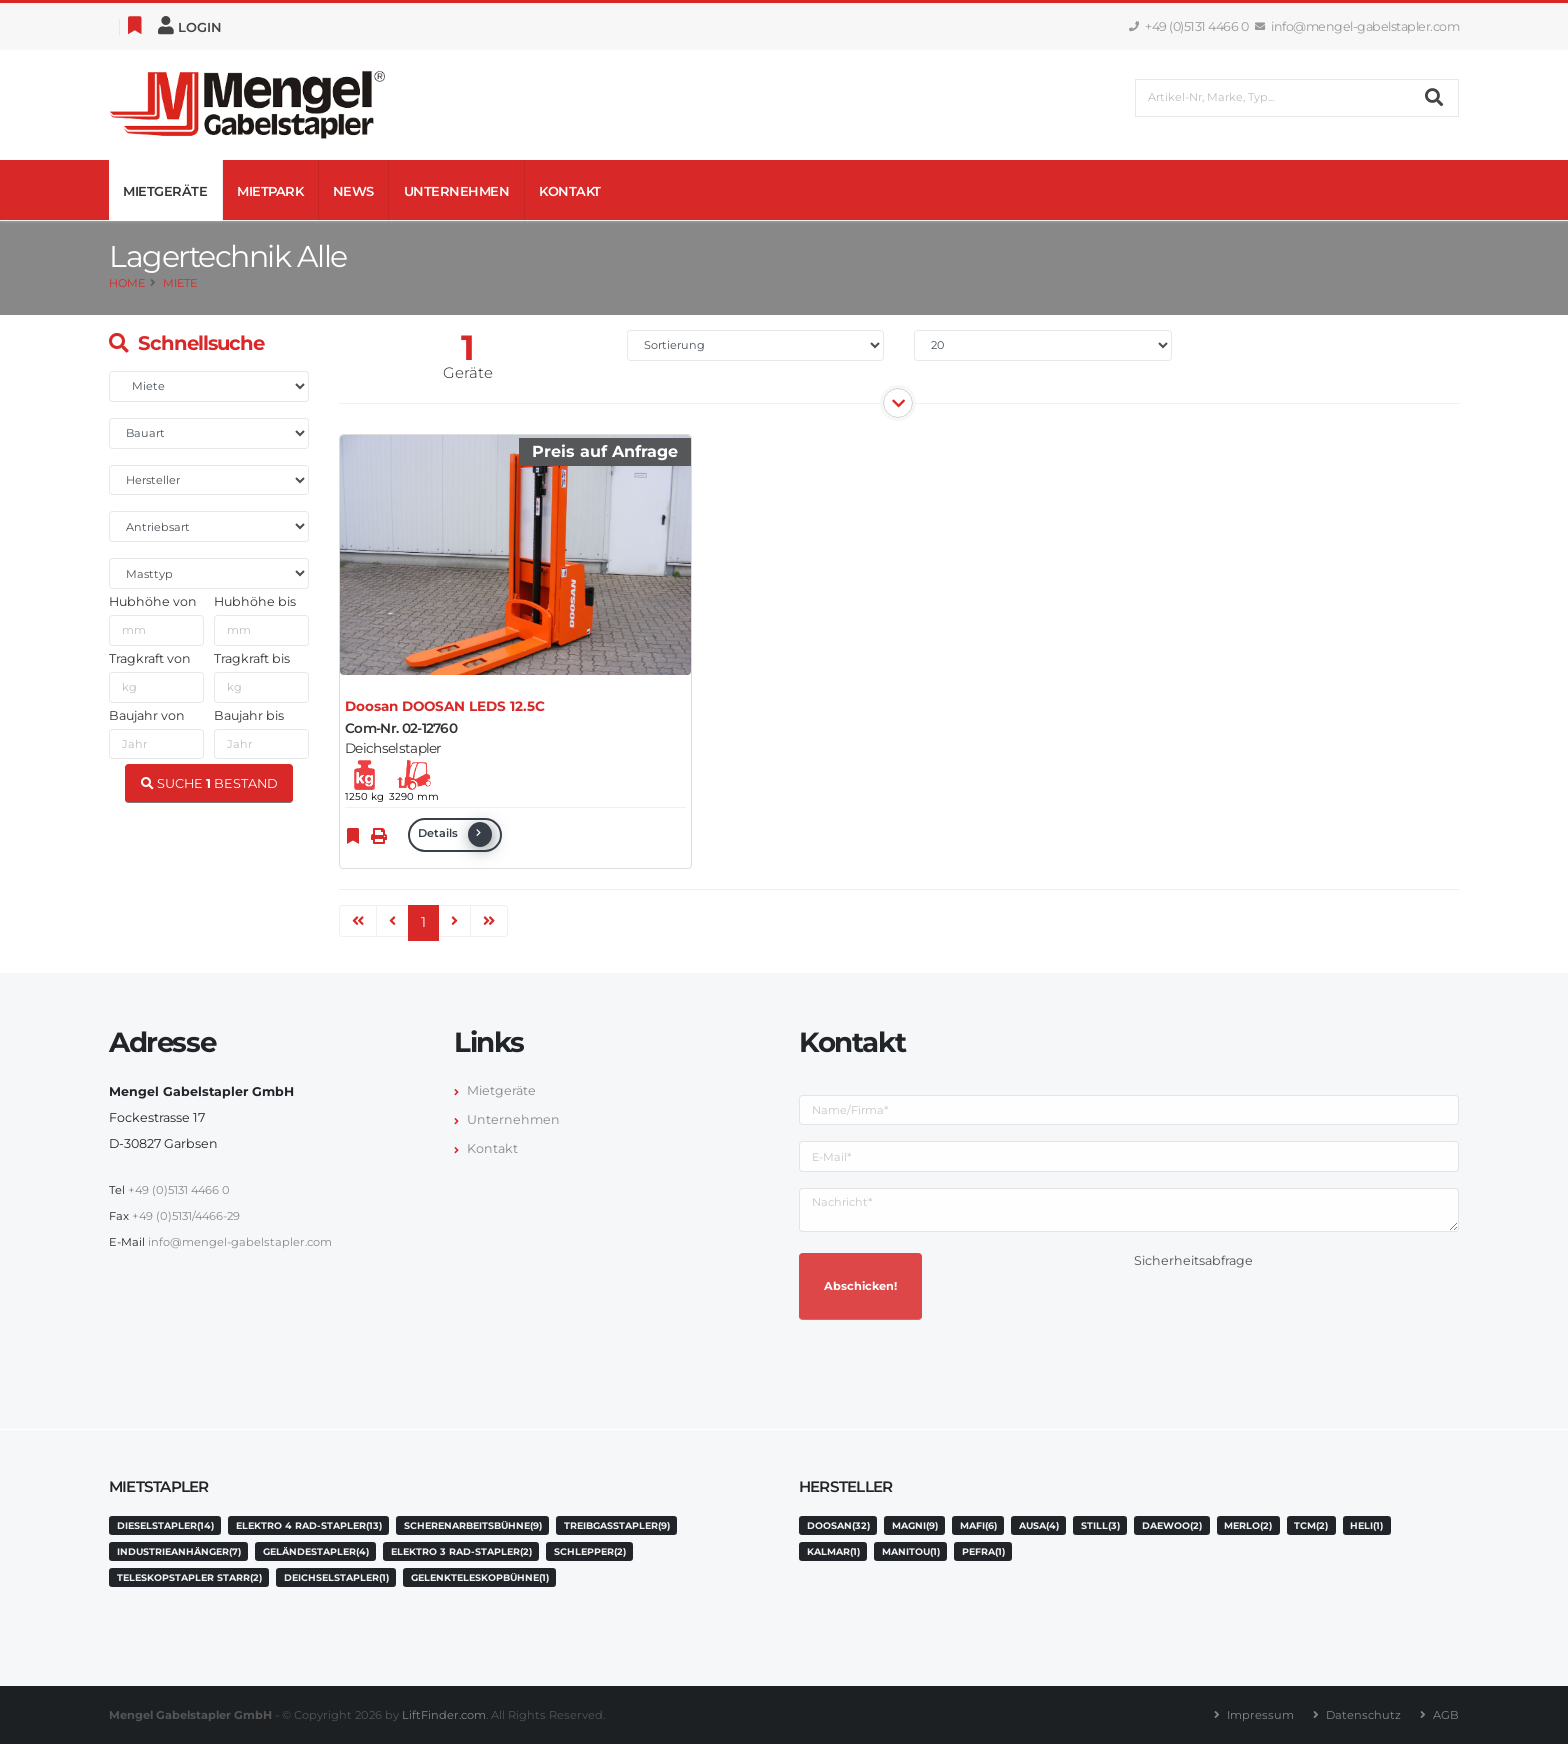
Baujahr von (147, 715)
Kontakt (570, 191)
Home (127, 283)
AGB (1446, 1715)
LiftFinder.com (444, 1715)
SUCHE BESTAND (209, 783)
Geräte (468, 372)
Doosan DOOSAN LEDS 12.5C (445, 706)
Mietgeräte (165, 191)
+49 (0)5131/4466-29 (186, 1216)
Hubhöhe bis (255, 601)
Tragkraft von (150, 658)
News (353, 191)
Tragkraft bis (252, 658)
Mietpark (270, 191)
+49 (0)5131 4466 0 (1189, 26)
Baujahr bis (249, 715)
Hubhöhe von (153, 601)
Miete (180, 283)
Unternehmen (457, 191)
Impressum (1260, 1715)
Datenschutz (1363, 1715)
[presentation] (1286, 1313)
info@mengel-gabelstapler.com (1357, 26)
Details (455, 834)
